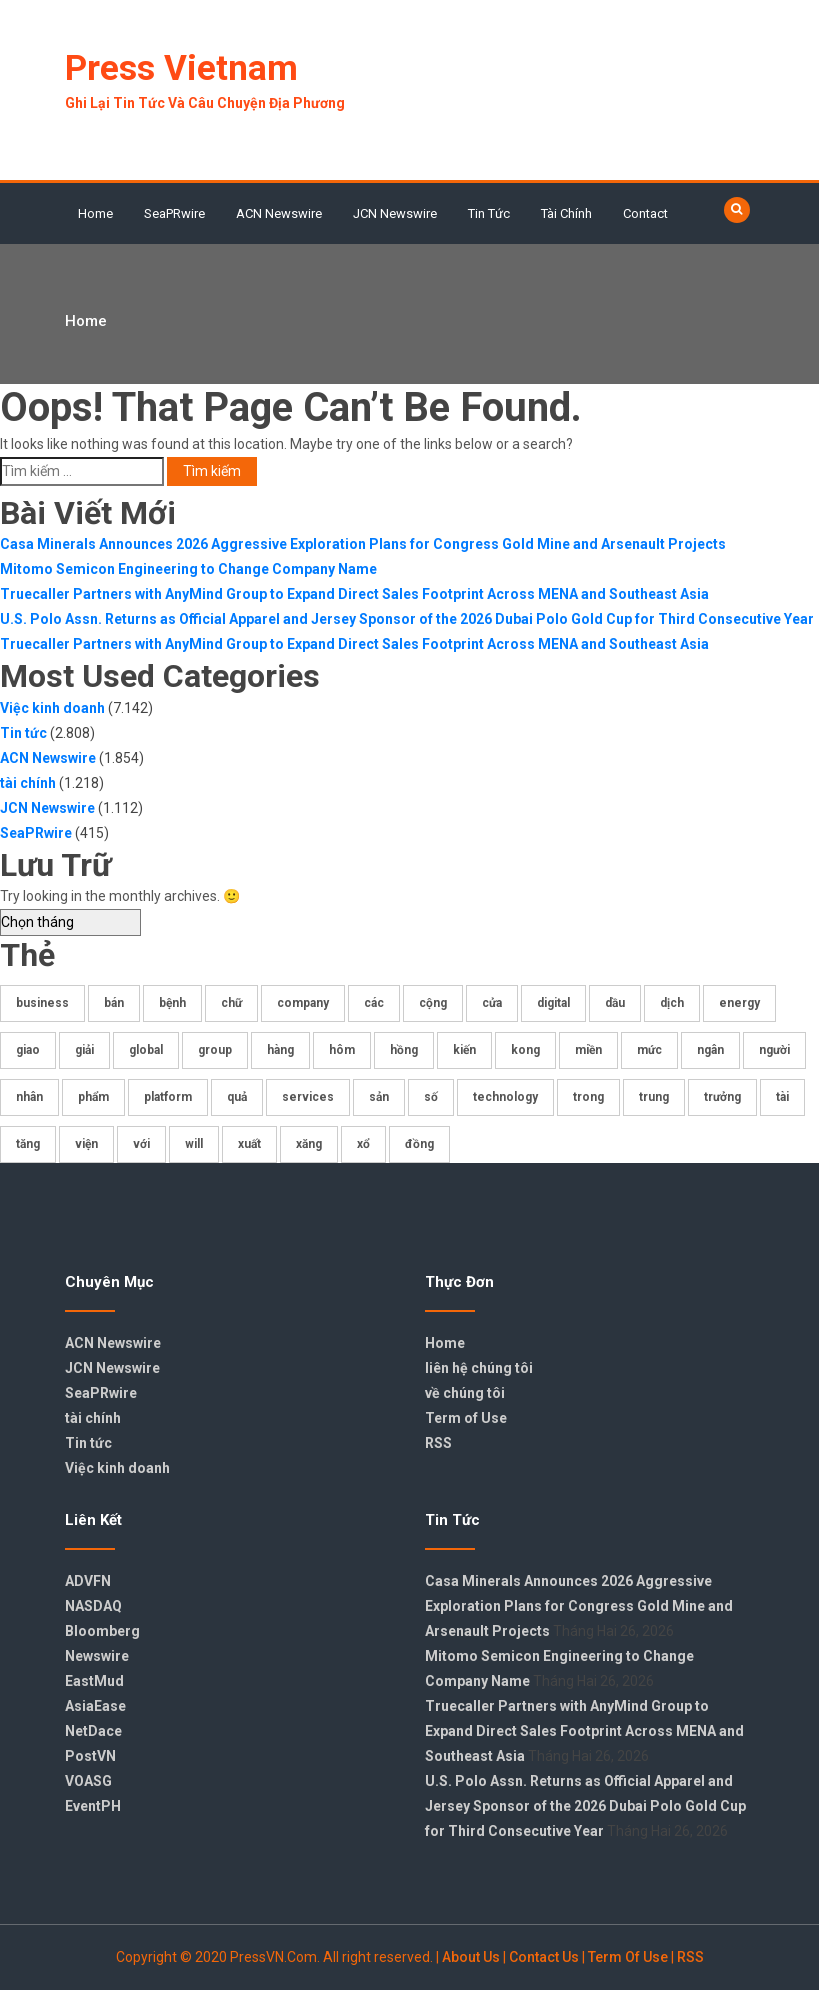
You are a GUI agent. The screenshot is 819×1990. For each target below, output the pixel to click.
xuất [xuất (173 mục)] (249, 1144)
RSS (438, 1443)
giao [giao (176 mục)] (28, 1050)
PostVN (90, 1756)
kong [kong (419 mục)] (525, 1050)
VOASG (88, 1781)
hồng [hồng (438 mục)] (404, 1050)
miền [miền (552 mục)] (588, 1050)
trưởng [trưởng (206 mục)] (722, 1097)
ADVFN (88, 1581)
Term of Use (466, 1418)
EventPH (93, 1806)
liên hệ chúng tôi (479, 1368)
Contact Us (544, 1957)
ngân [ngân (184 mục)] (710, 1050)
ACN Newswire (279, 213)
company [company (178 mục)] (303, 1003)
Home (95, 213)
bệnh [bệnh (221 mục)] (172, 1003)
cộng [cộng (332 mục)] (433, 1003)
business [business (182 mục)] (42, 1003)
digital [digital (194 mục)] (553, 1003)
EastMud (94, 1681)
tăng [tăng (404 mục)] (28, 1144)
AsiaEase (95, 1706)
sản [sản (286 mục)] (379, 1097)
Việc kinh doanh (52, 708)
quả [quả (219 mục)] (237, 1097)
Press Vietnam (181, 68)
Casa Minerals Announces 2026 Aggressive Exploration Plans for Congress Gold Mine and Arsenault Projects (363, 544)
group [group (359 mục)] (215, 1050)
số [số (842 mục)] (431, 1097)
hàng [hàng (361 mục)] (280, 1050)
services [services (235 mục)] (308, 1097)
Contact (645, 213)
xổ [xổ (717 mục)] (363, 1144)
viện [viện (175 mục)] (86, 1144)
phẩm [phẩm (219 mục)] (93, 1097)
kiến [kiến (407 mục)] (464, 1050)
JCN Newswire (395, 213)
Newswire (97, 1656)
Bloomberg (102, 1631)
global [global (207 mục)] (146, 1050)
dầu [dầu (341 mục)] (615, 1003)
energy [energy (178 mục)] (739, 1003)
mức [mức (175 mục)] (649, 1050)
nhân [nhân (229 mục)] (29, 1097)
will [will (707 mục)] (194, 1144)
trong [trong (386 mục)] (588, 1097)
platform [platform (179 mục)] (168, 1097)
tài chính (566, 213)
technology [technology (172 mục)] (505, 1097)
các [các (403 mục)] (374, 1003)
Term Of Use (628, 1957)
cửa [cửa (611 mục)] (492, 1003)
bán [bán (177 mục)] (114, 1003)
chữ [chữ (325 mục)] (231, 1003)
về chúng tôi (465, 1393)
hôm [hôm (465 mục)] (342, 1050)
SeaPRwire (174, 213)
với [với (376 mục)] (141, 1144)
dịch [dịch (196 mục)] (672, 1003)
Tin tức (489, 213)
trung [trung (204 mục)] (654, 1097)
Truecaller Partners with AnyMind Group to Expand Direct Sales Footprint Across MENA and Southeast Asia (354, 594)
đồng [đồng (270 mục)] (419, 1144)
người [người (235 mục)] (774, 1050)
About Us (471, 1957)
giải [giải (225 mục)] (84, 1050)
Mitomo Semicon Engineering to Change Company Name (188, 569)
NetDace (93, 1731)
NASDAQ (93, 1606)
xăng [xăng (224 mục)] (309, 1144)
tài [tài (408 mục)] (782, 1097)
